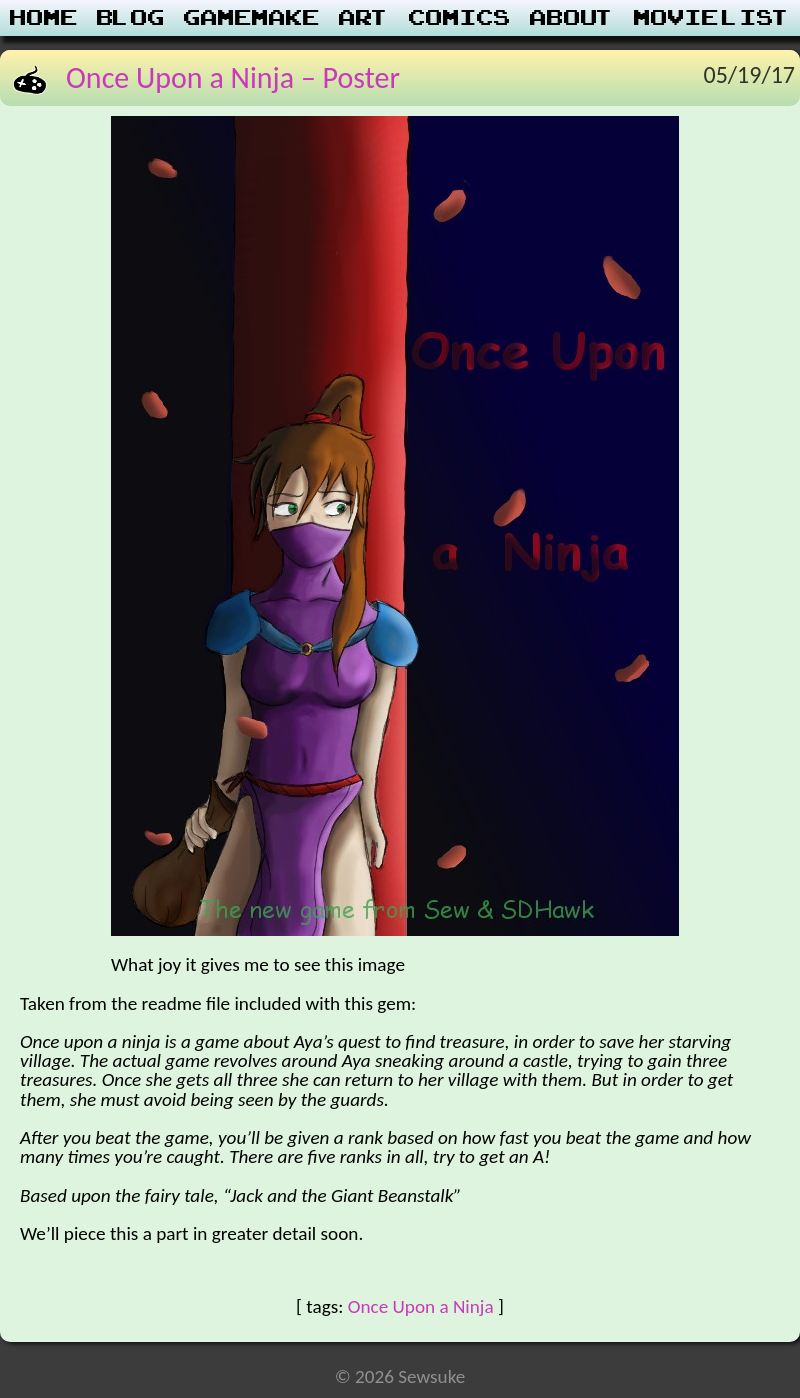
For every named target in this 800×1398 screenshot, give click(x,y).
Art (364, 18)
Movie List (712, 18)
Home (44, 18)
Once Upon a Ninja (421, 1306)
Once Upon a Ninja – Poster (233, 77)
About (572, 18)
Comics (460, 18)
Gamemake (252, 18)
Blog (131, 18)
